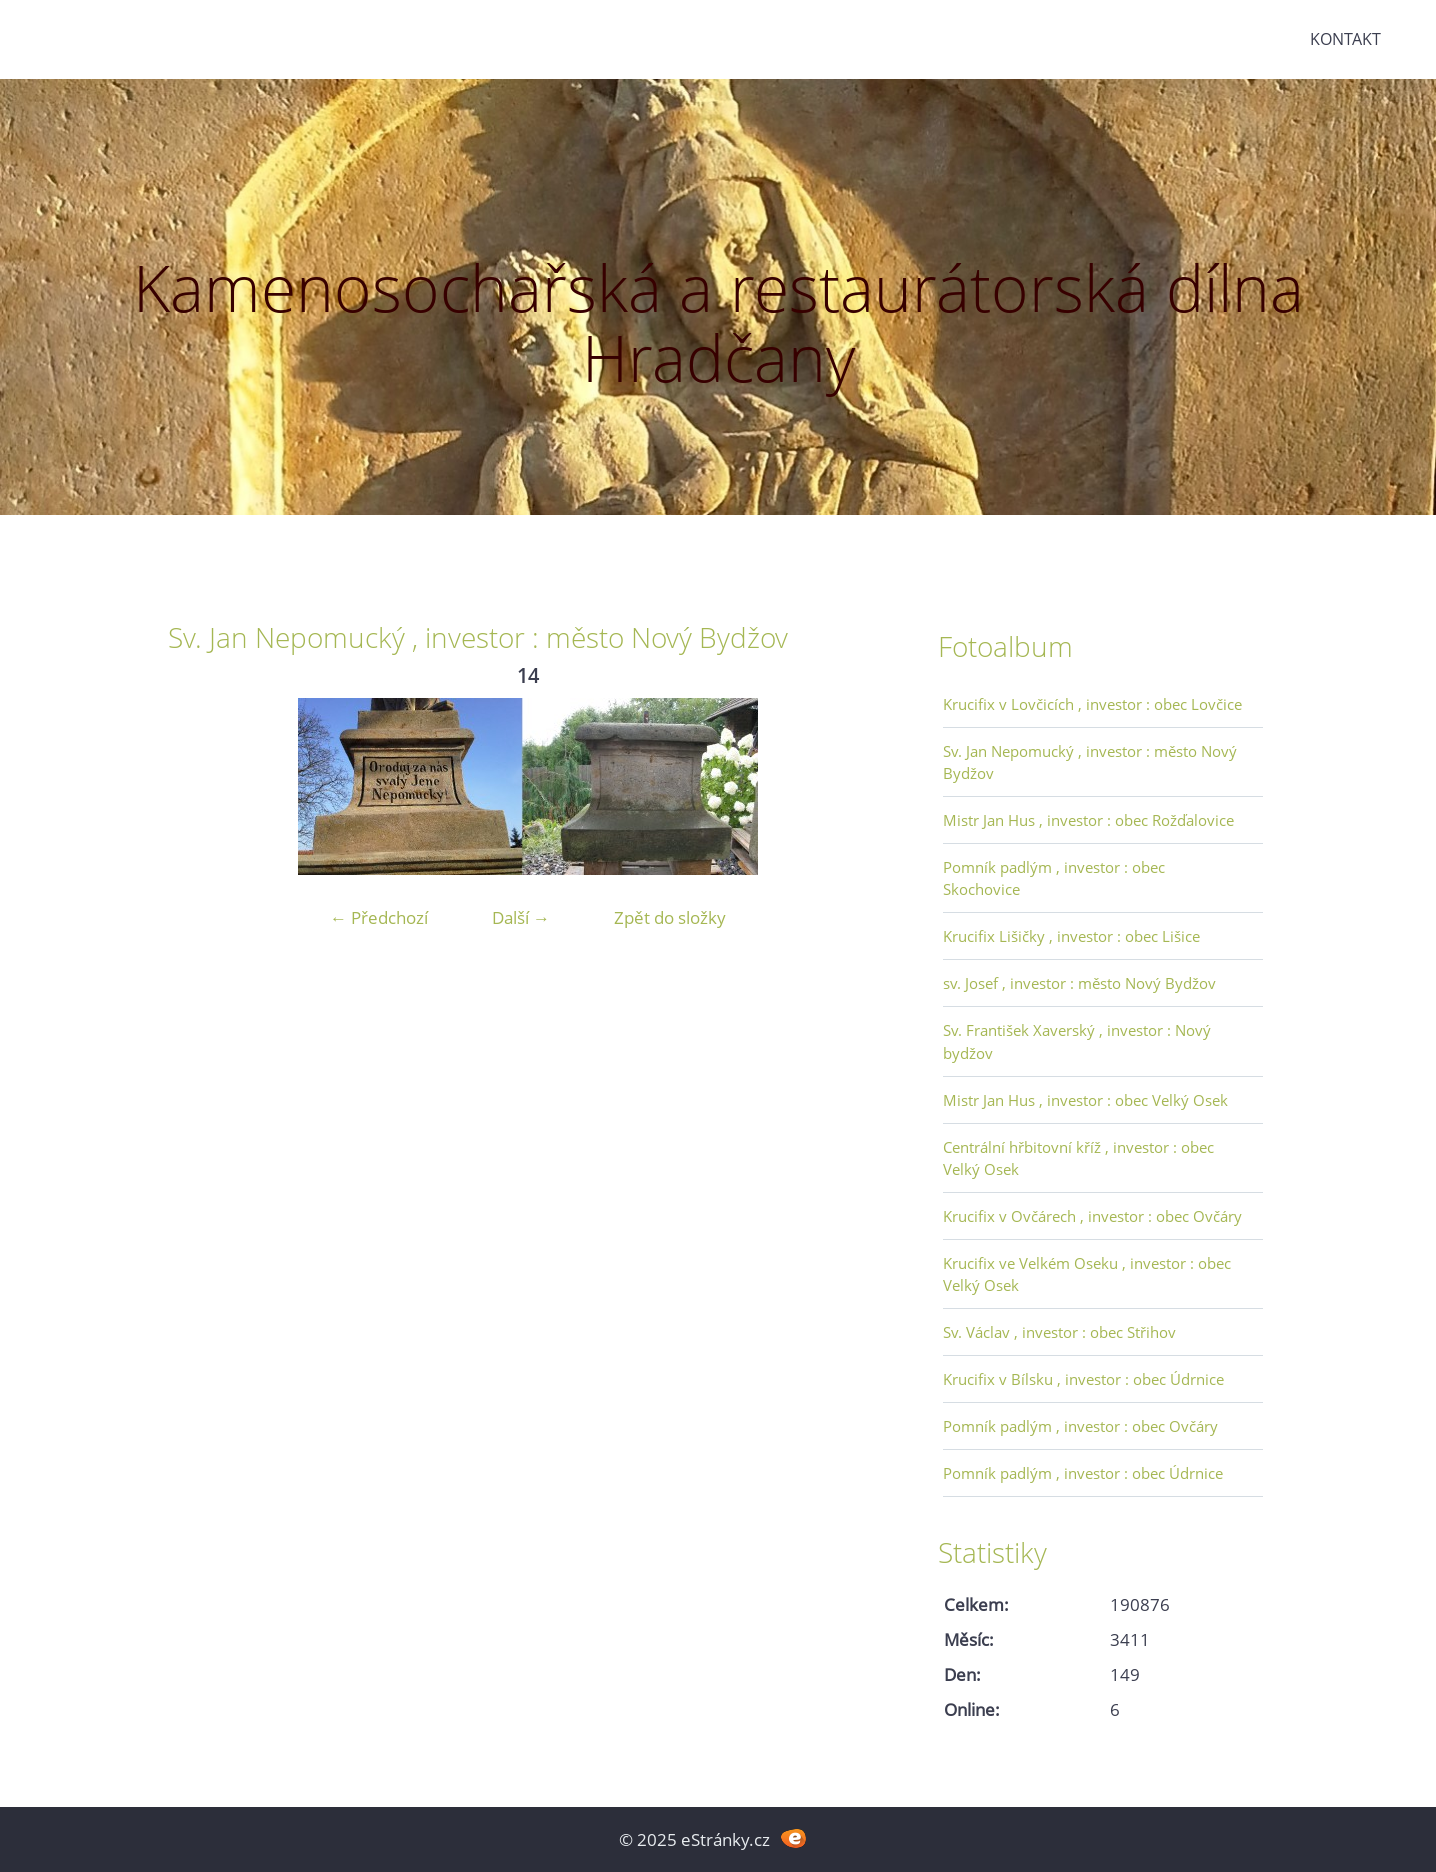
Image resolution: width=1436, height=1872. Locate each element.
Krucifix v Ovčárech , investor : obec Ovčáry (1092, 1216)
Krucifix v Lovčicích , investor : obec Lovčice (1092, 704)
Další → (521, 917)
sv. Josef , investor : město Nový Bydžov (1079, 983)
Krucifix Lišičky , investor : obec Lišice (1071, 936)
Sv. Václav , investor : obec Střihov (1059, 1332)
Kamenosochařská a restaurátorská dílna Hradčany (718, 322)
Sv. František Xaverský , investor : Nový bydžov (1077, 1041)
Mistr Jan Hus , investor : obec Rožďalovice (1088, 820)
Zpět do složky (670, 917)
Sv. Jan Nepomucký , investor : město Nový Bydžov (1090, 762)
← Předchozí (379, 917)
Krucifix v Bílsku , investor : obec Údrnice (1083, 1379)
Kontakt (1345, 39)
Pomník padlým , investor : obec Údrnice (1083, 1473)
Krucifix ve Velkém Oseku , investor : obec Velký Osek (1087, 1274)
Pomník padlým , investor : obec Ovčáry (1080, 1426)
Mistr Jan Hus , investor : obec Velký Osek (1085, 1100)
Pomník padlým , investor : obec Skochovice (1054, 878)
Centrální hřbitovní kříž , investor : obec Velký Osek (1078, 1158)
